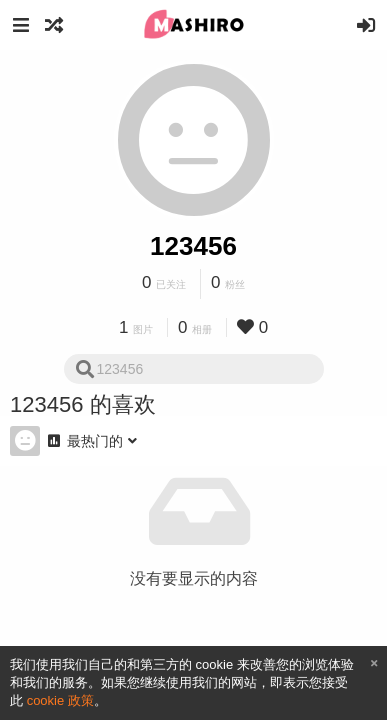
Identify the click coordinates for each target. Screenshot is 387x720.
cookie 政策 (60, 700)
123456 (193, 246)
